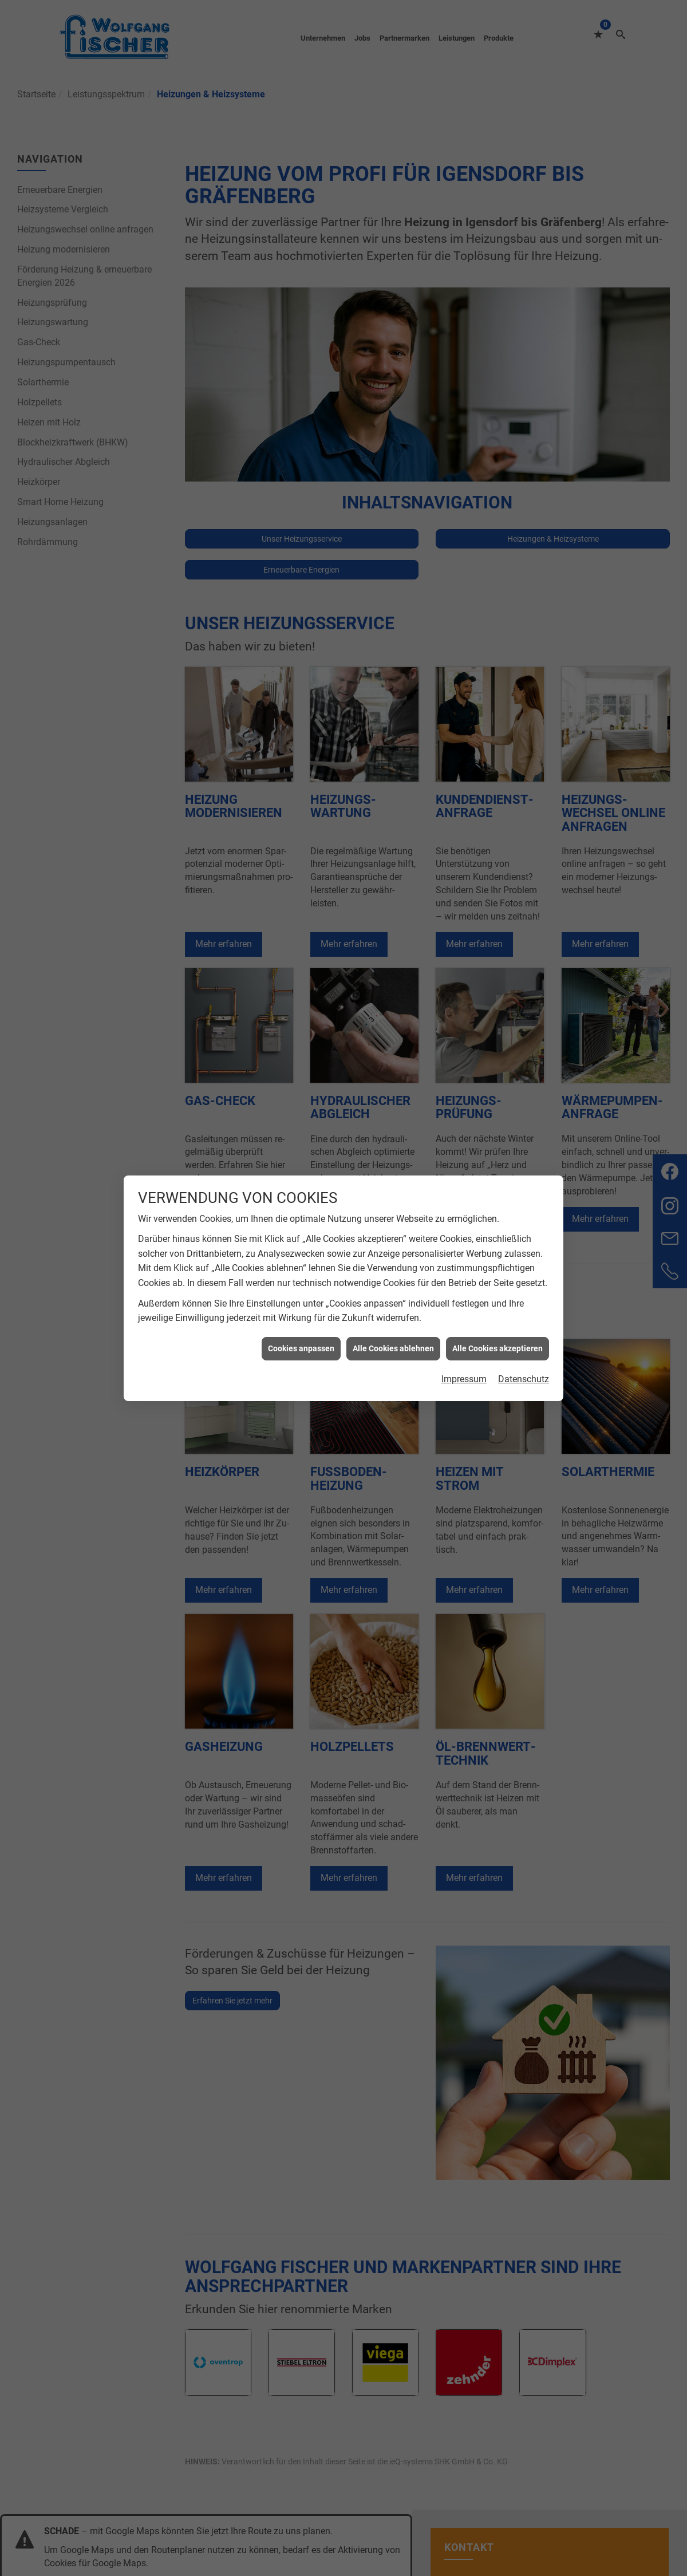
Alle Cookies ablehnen (393, 1348)
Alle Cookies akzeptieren (497, 1348)
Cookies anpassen (301, 1348)
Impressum (464, 1379)
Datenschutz (523, 1379)
